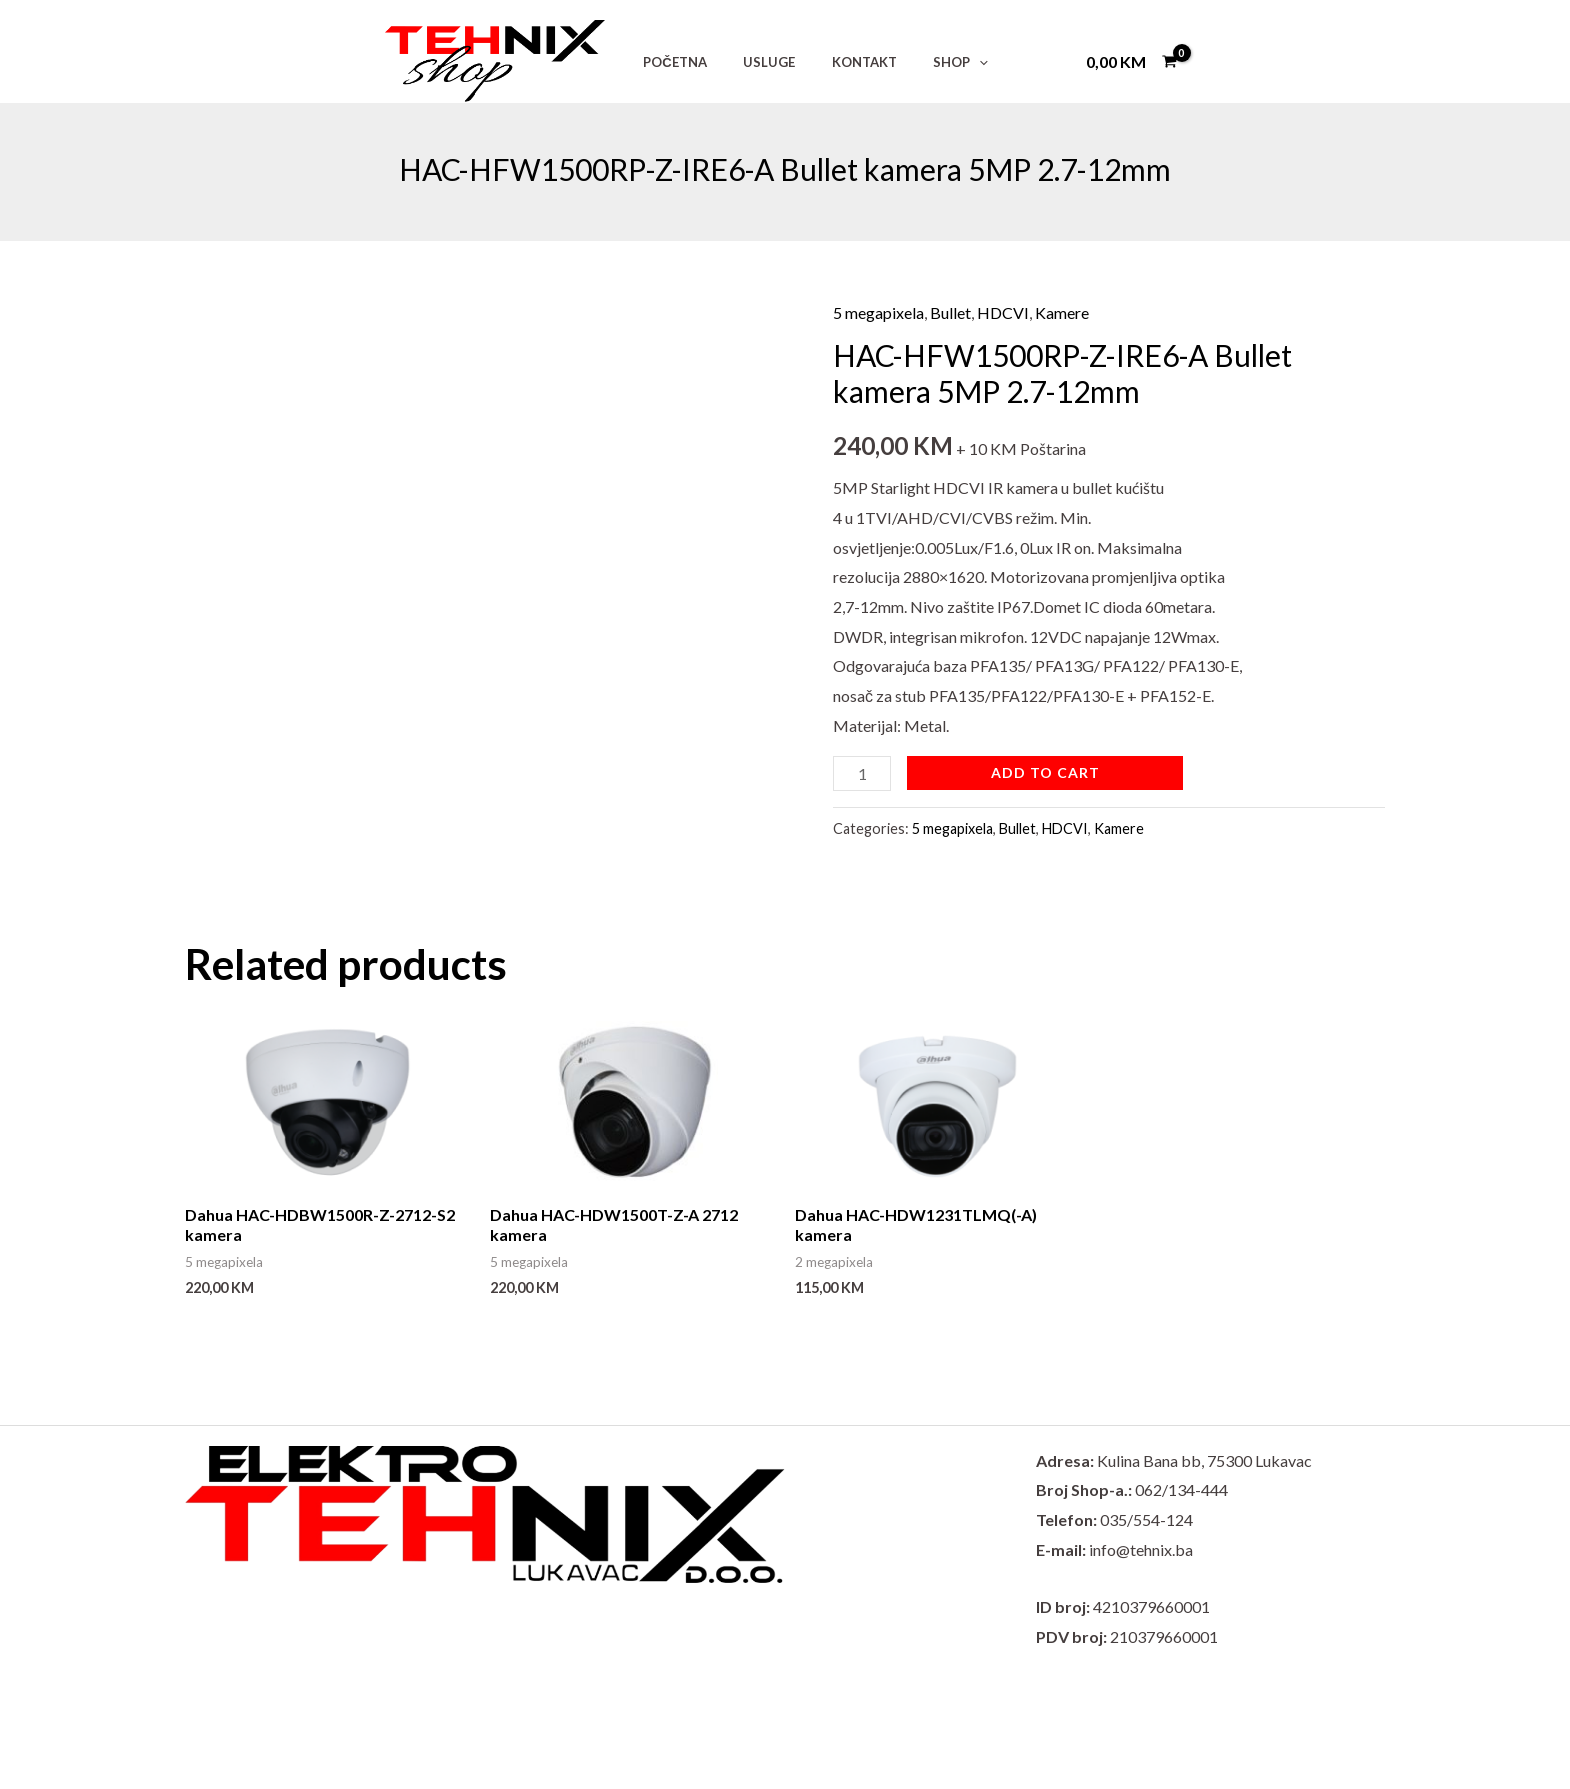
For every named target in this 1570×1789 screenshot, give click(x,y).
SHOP (923, 62)
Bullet (950, 312)
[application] (942, 62)
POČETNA (669, 62)
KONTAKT (837, 62)
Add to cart (1045, 772)
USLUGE (753, 62)
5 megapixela (878, 312)
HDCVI (1003, 312)
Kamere (1062, 312)
